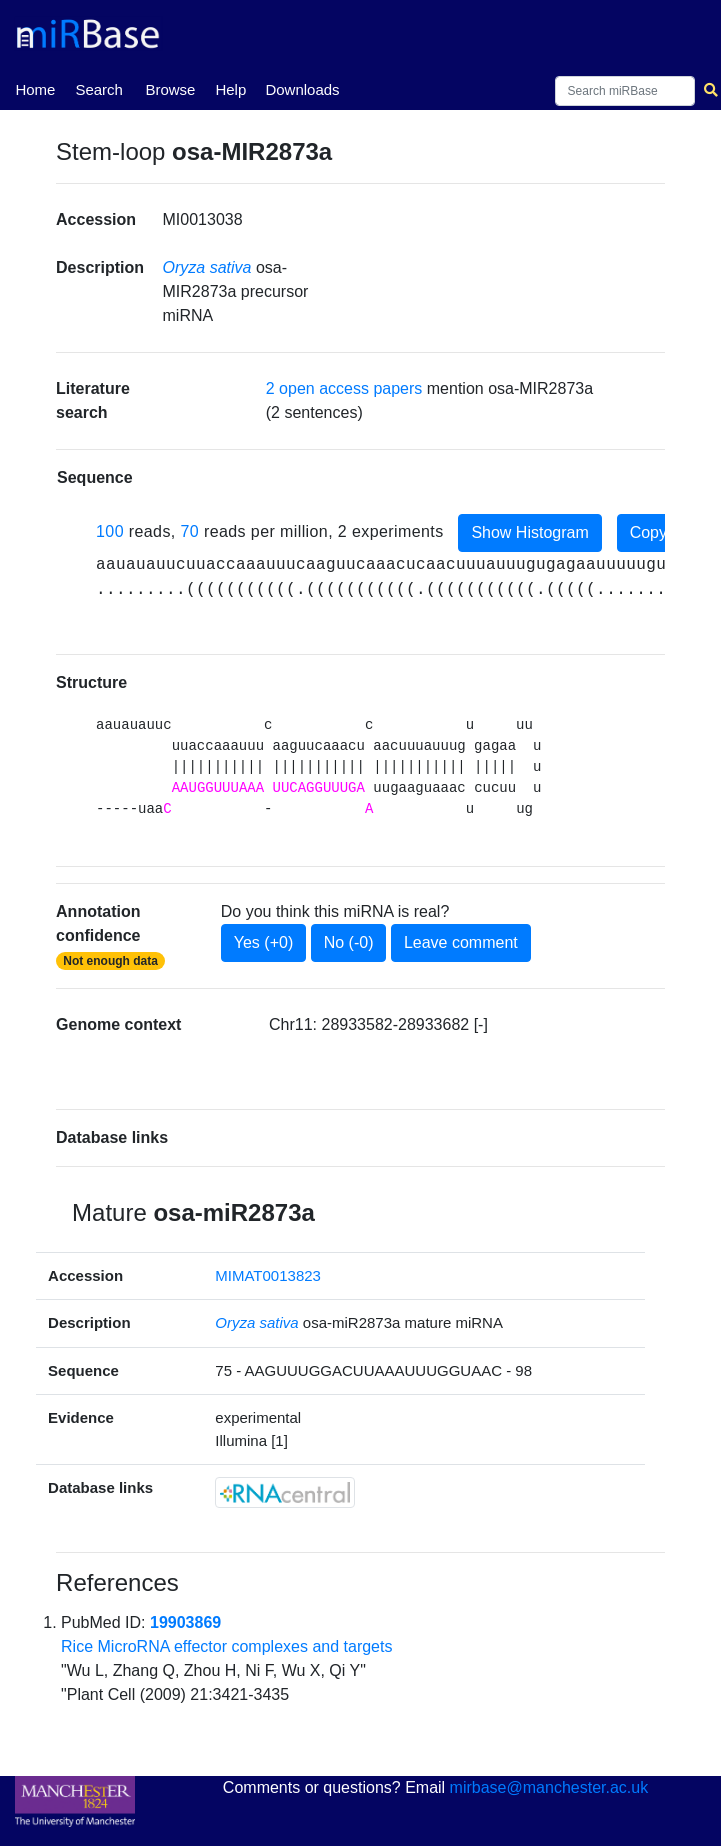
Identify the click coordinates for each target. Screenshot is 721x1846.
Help (230, 89)
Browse (170, 89)
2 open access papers (344, 388)
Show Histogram (529, 532)
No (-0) (349, 942)
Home (35, 88)
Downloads (302, 89)
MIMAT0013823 (268, 1275)
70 (190, 531)
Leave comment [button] (461, 942)
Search (99, 89)
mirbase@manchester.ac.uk (549, 1787)
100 (110, 531)
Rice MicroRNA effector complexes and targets (226, 1646)
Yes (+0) (263, 942)
